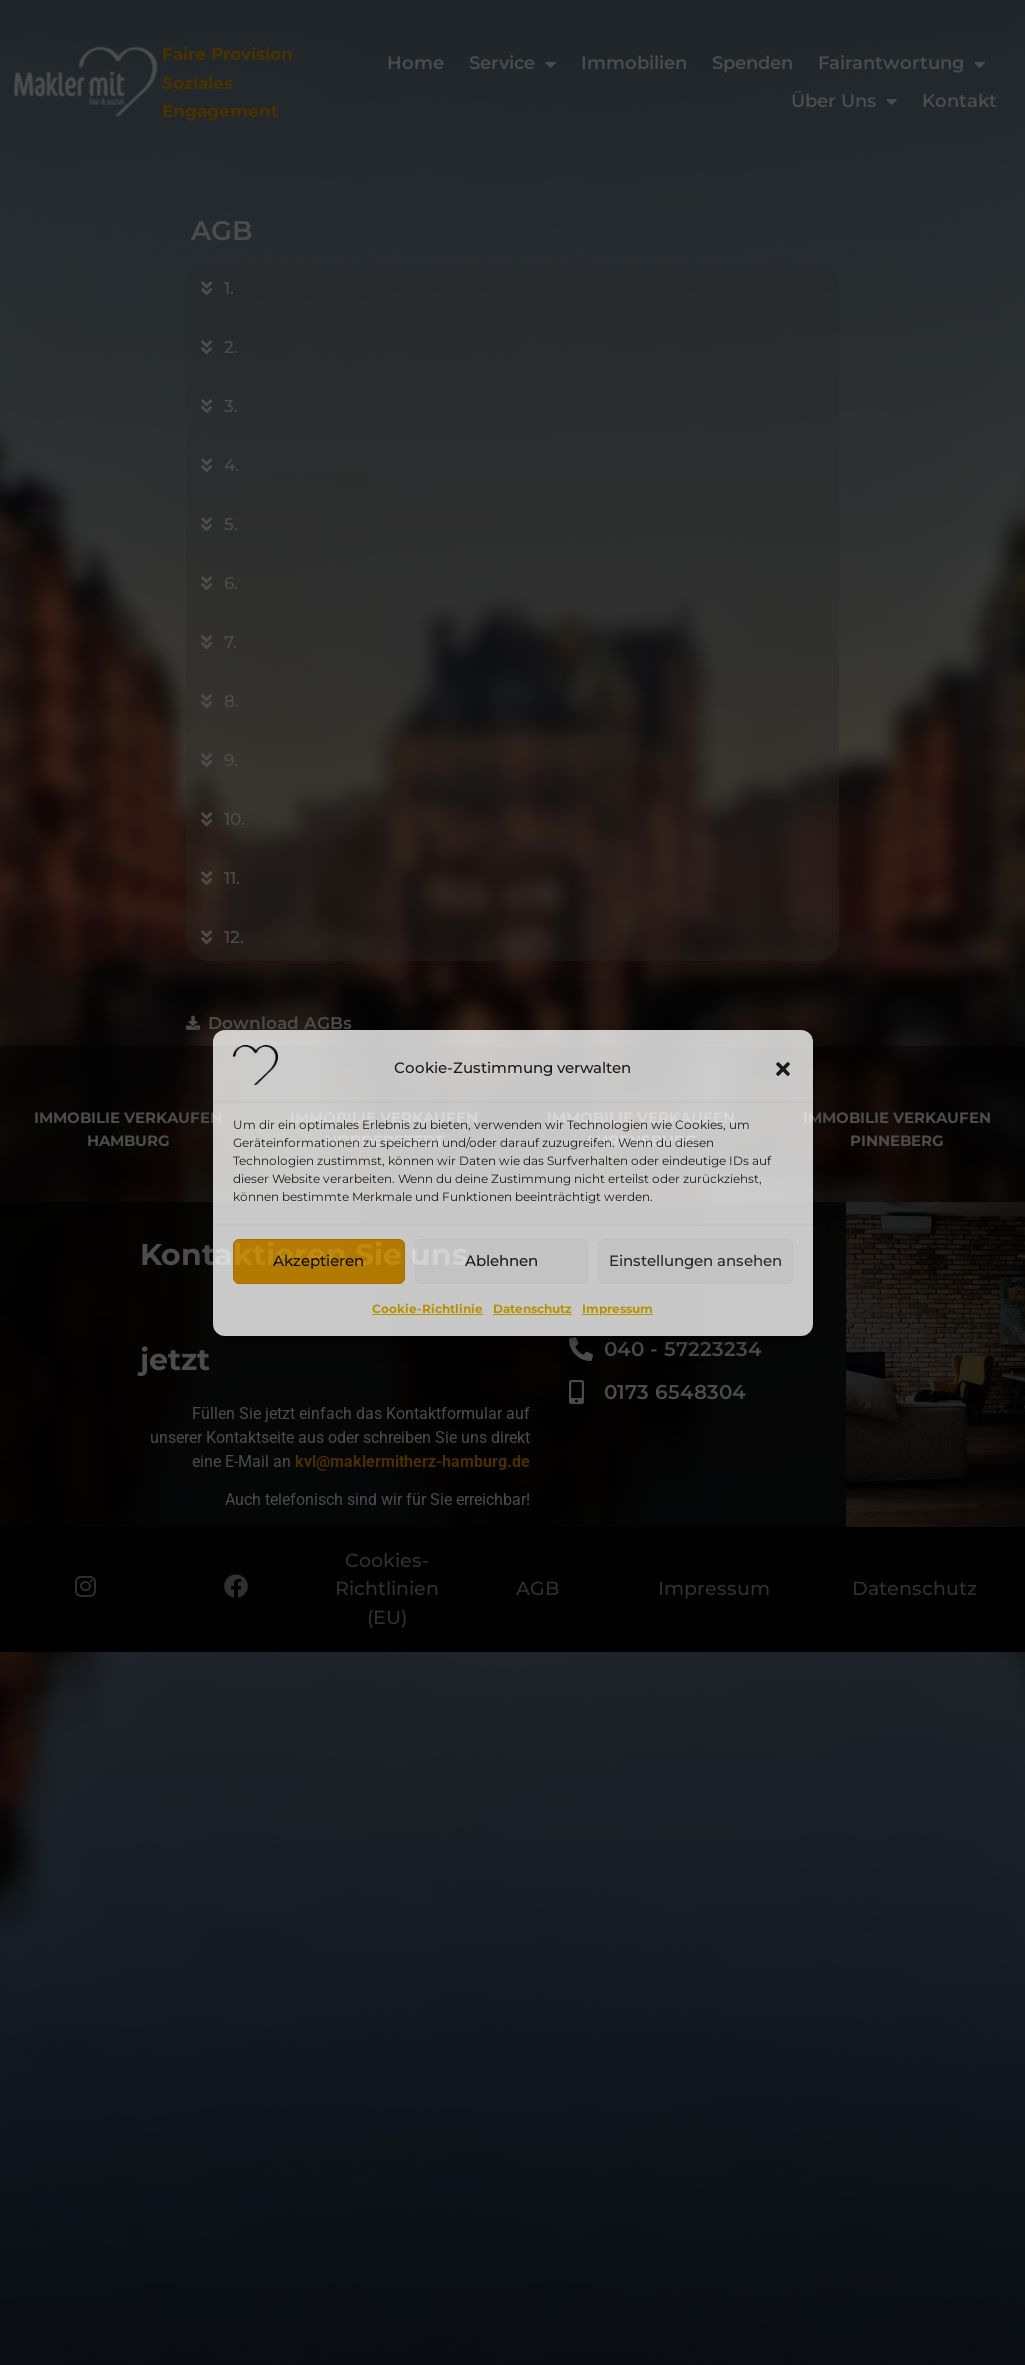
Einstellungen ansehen (695, 1260)
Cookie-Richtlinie (427, 1308)
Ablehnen (501, 1260)
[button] (783, 1069)
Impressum (617, 1308)
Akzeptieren (318, 1260)
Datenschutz (532, 1308)
